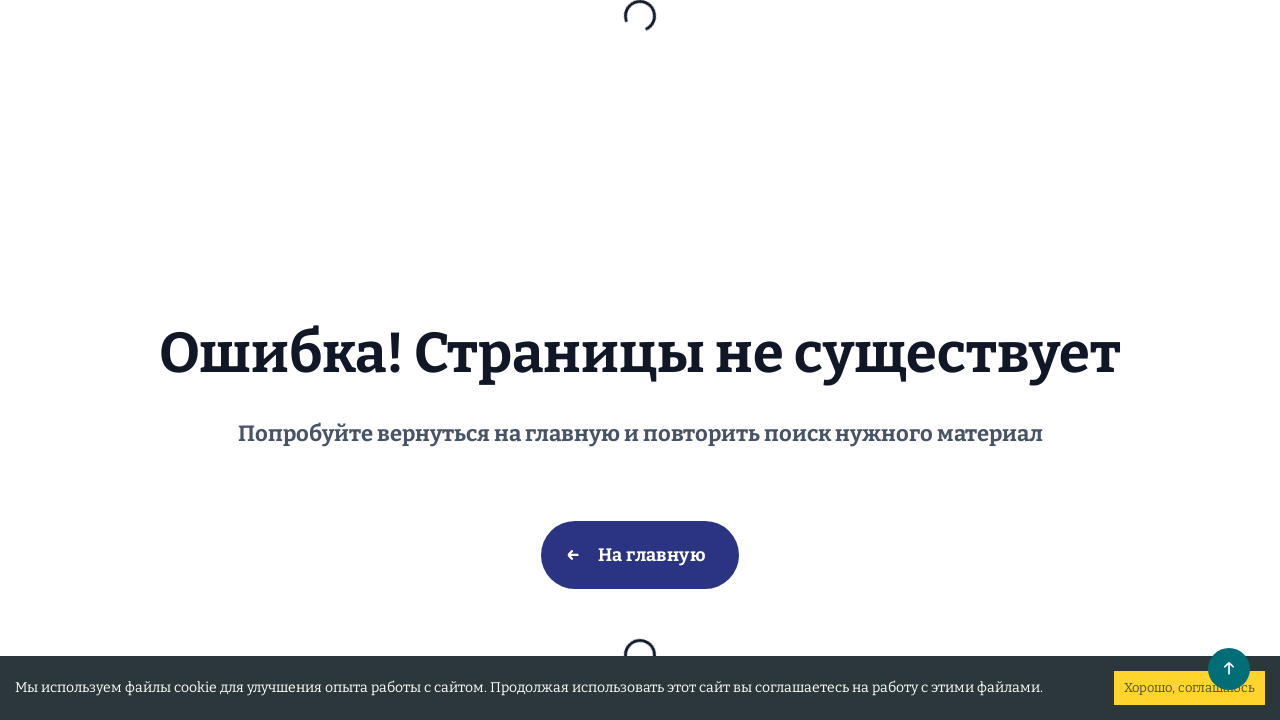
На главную (652, 555)
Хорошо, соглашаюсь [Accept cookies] (1189, 687)
